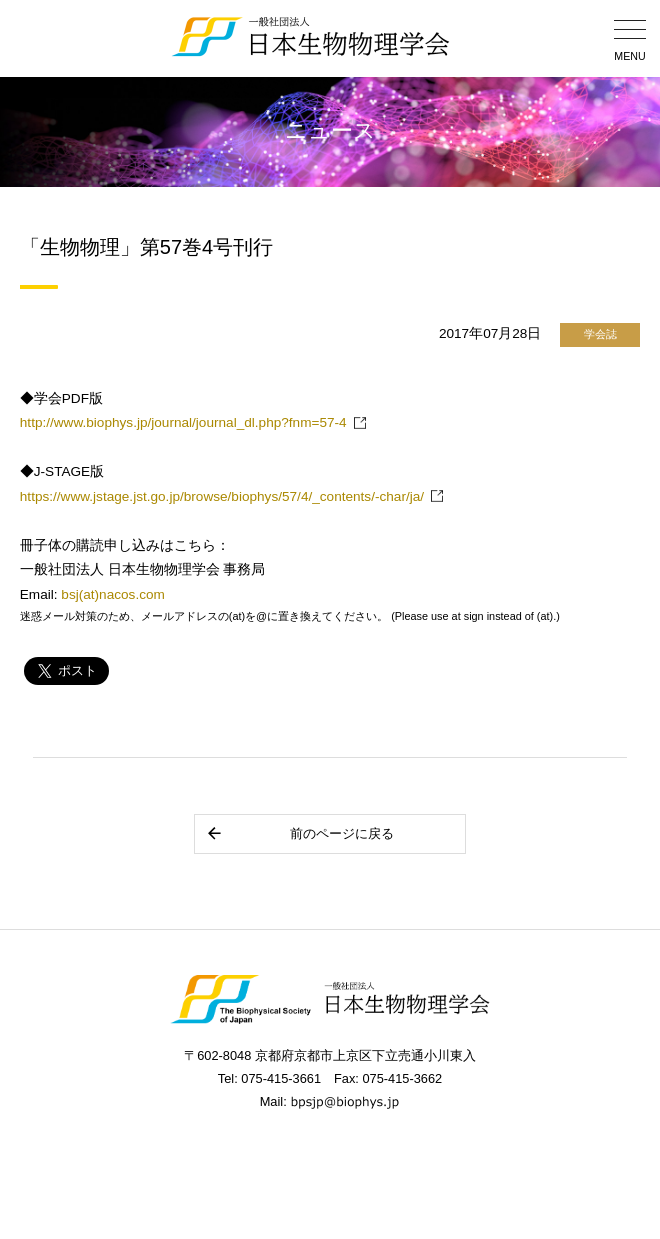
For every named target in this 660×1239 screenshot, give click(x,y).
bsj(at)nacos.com (113, 594)
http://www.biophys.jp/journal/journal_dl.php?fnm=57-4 (183, 422)
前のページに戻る (299, 833)
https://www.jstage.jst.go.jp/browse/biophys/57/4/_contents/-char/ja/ (222, 496)
